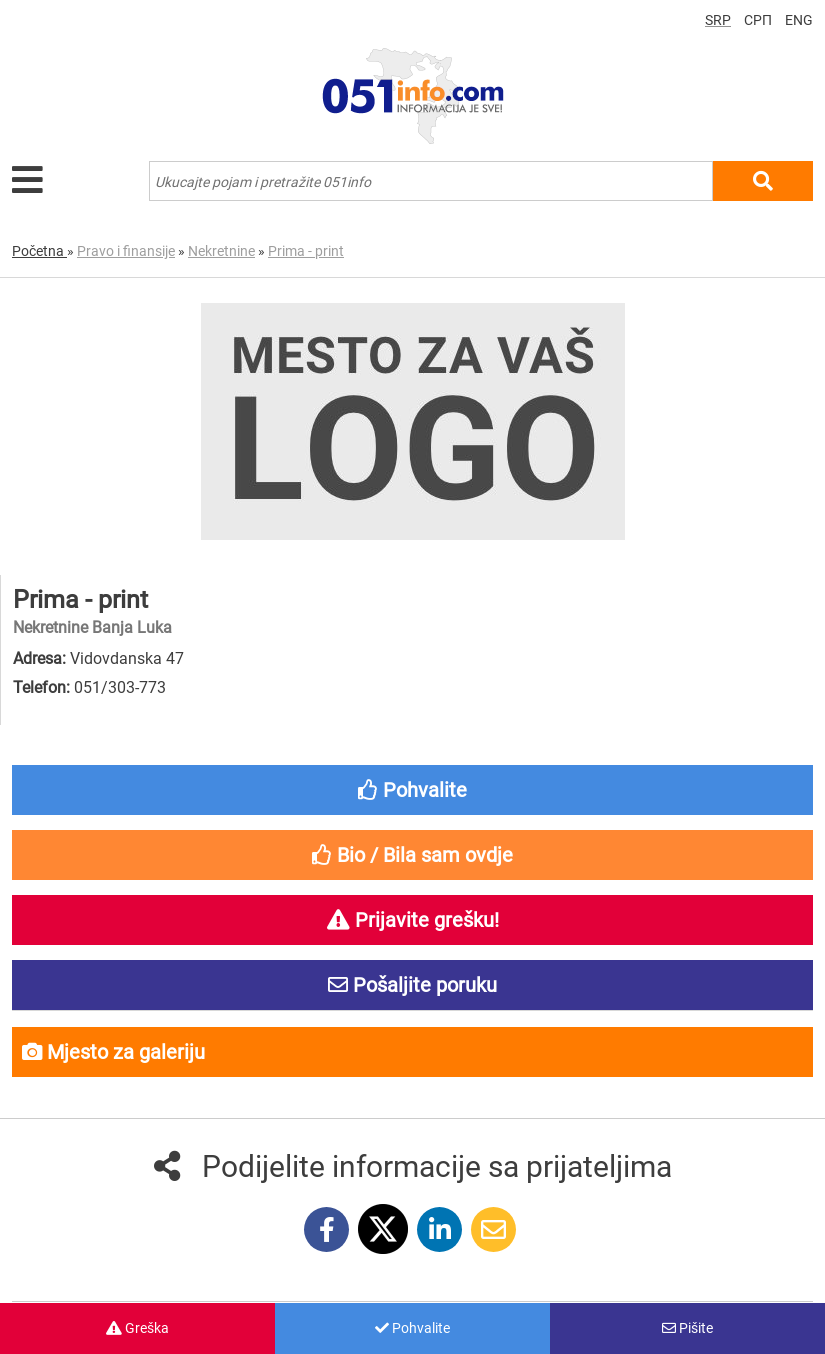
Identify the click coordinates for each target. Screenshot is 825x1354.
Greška (137, 1328)
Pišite (687, 1328)
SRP (718, 20)
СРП (758, 20)
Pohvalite (412, 1328)
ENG (799, 20)
